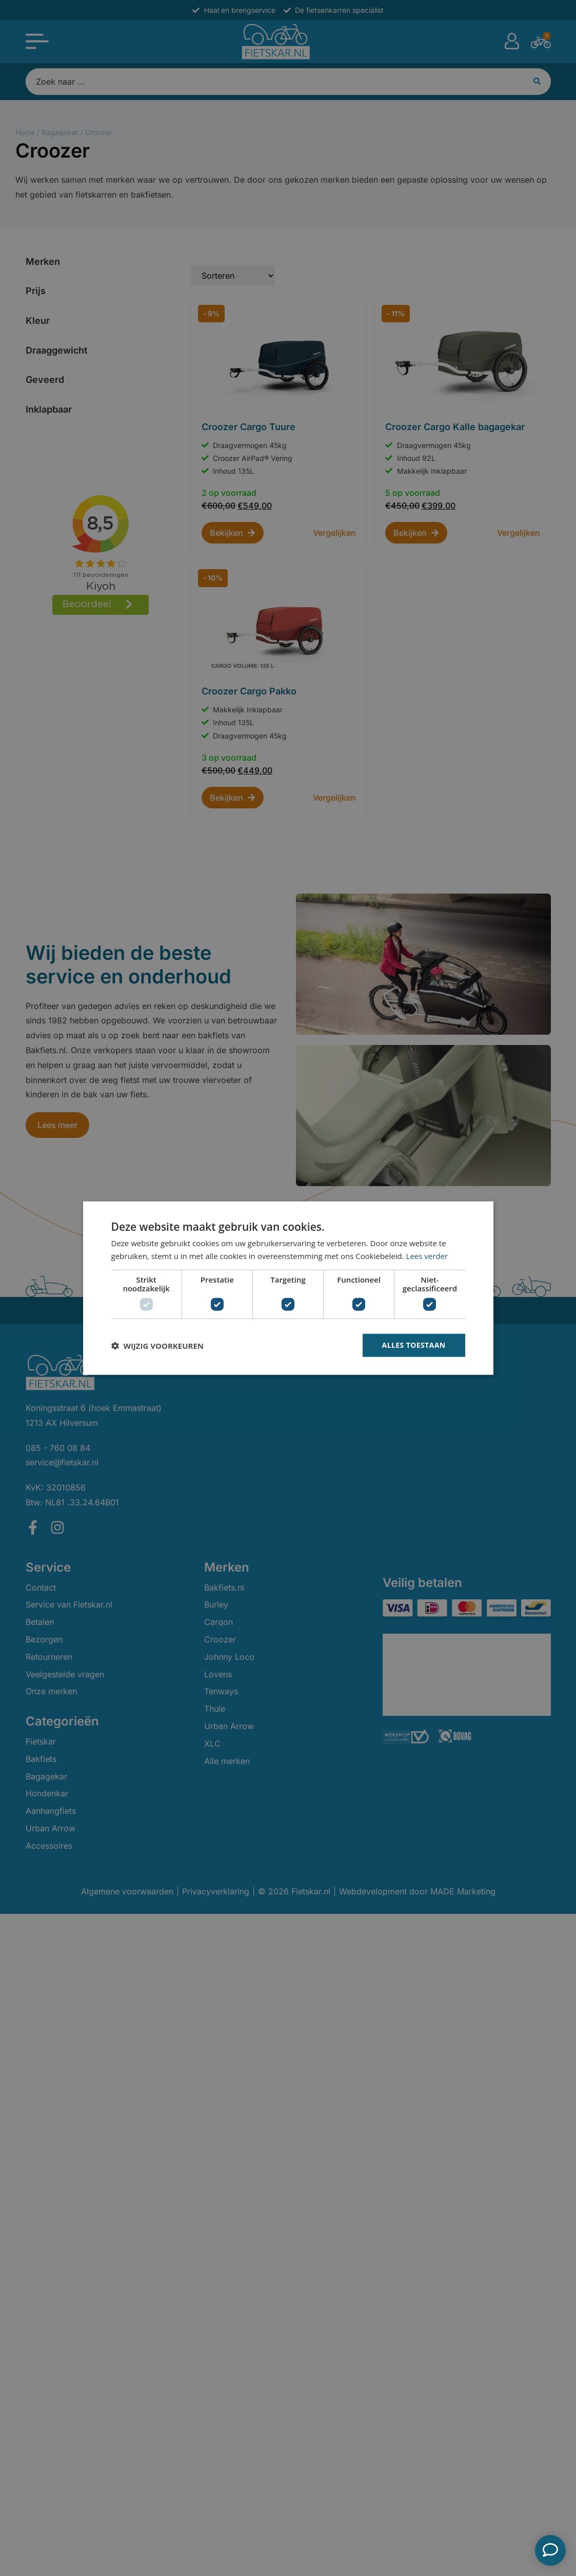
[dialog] (288, 1288)
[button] (157, 1345)
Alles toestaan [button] (414, 1345)
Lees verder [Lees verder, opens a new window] (427, 1255)
